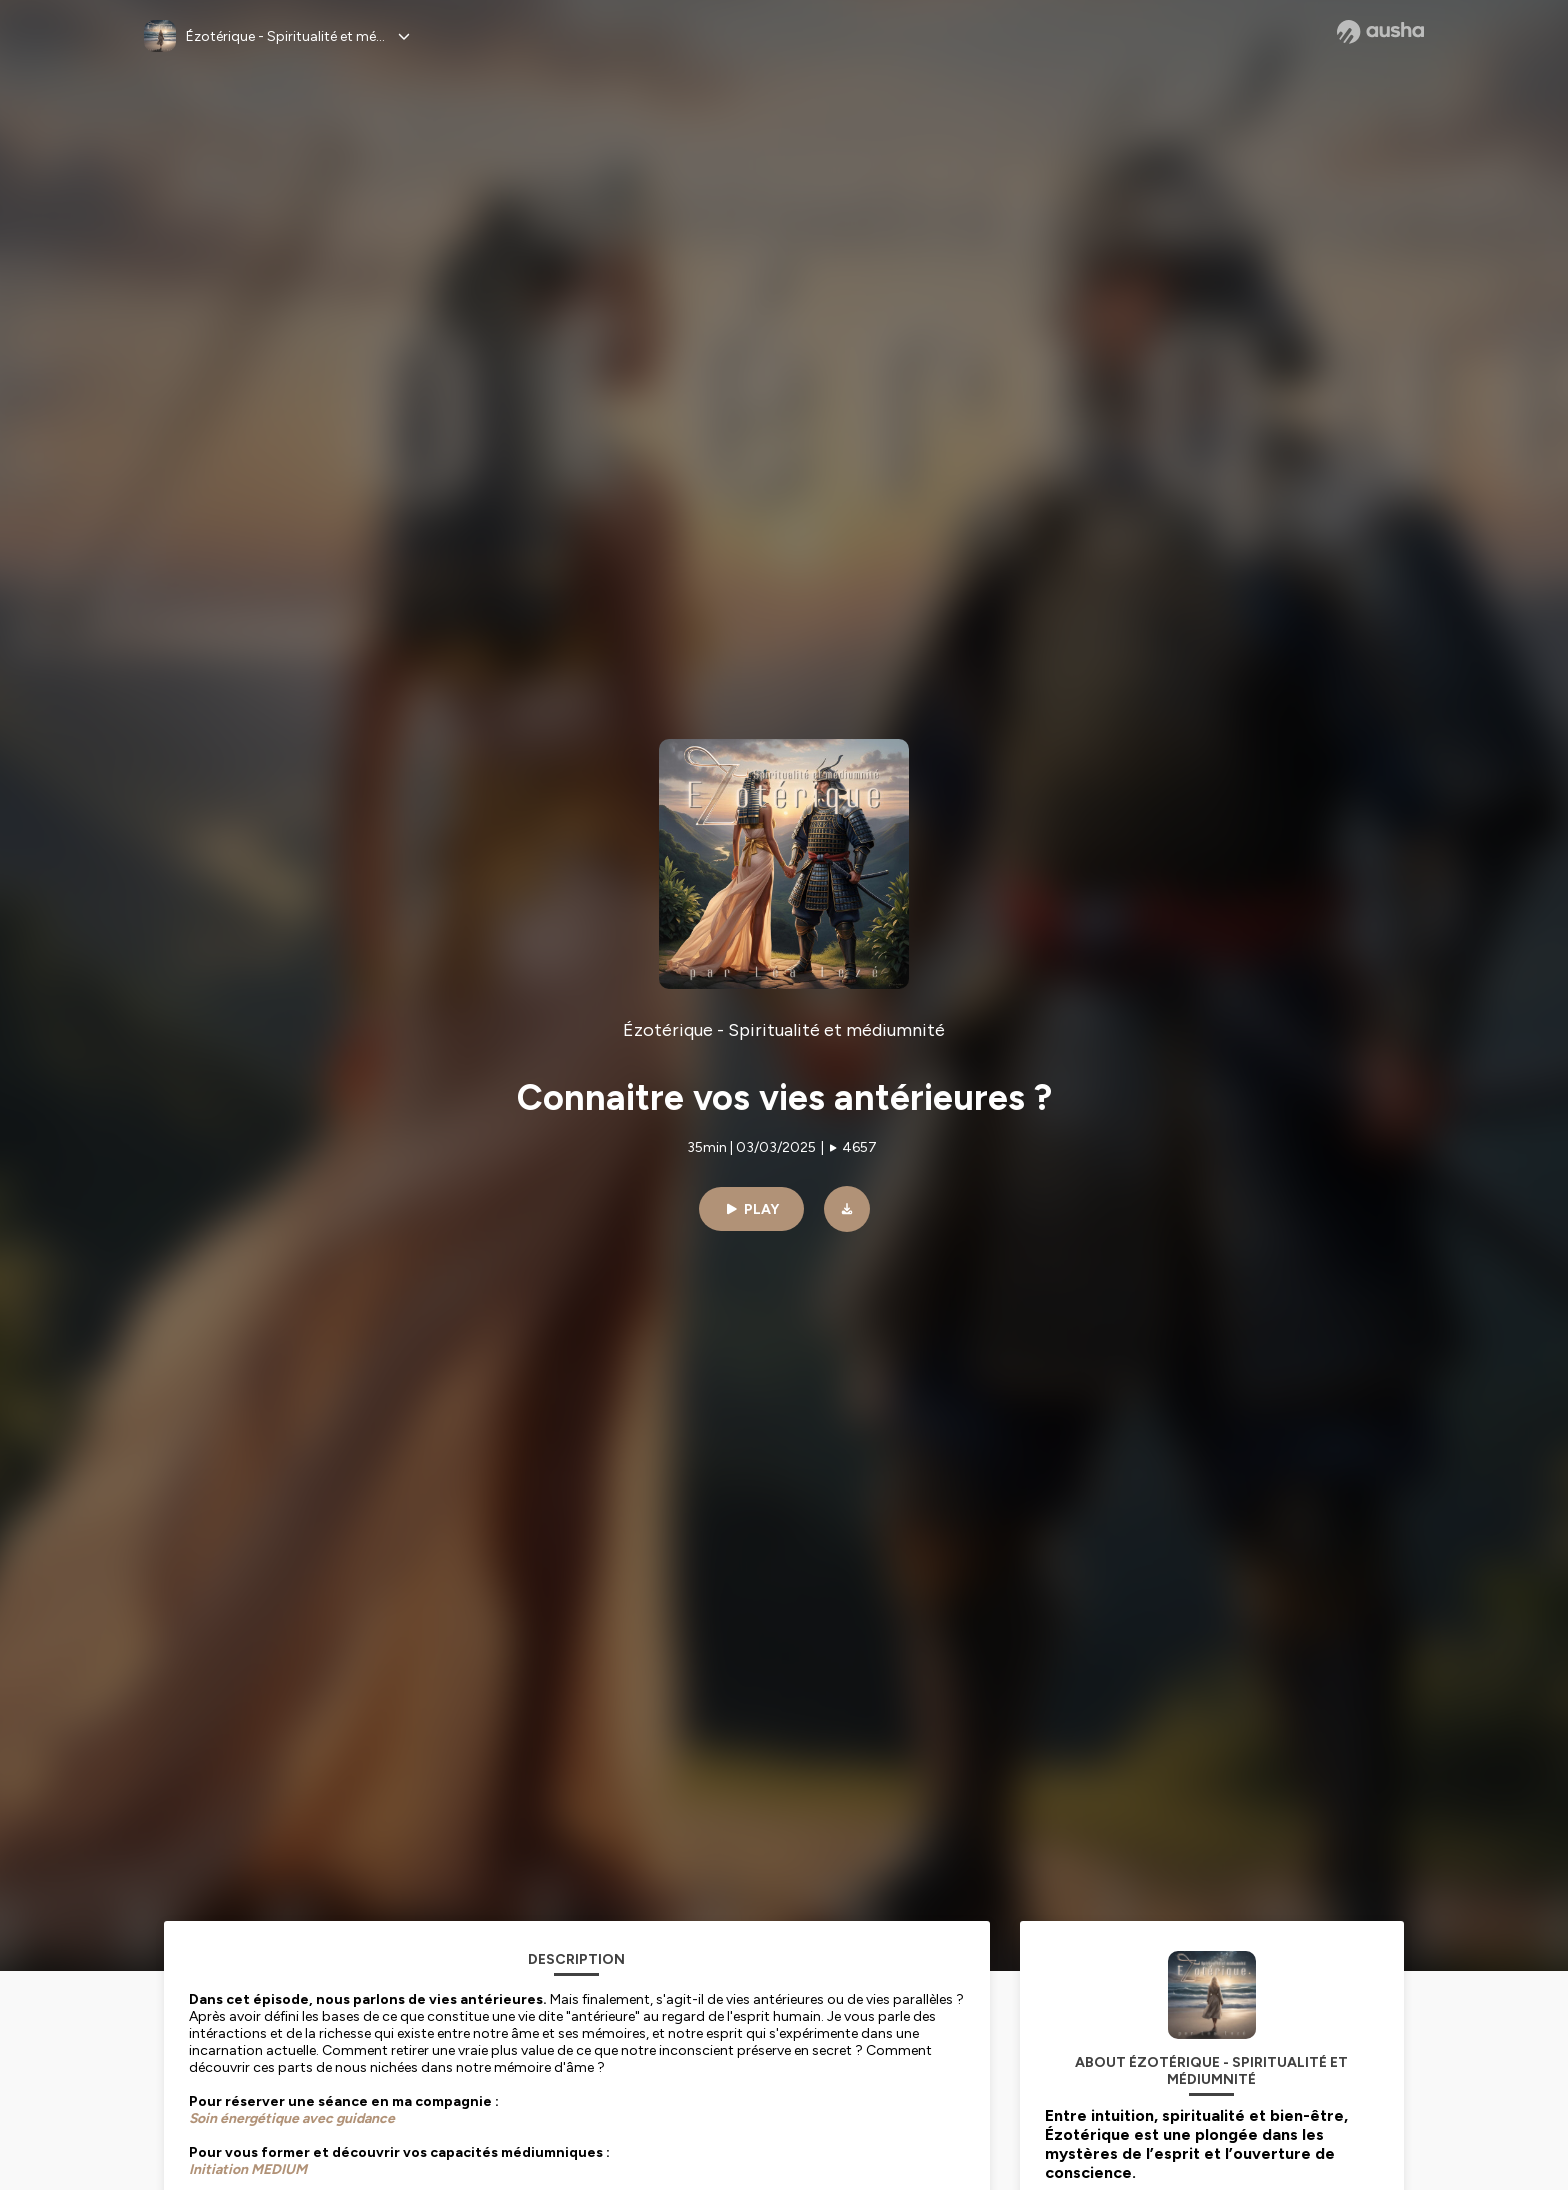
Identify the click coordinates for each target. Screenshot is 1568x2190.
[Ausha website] (1380, 32)
